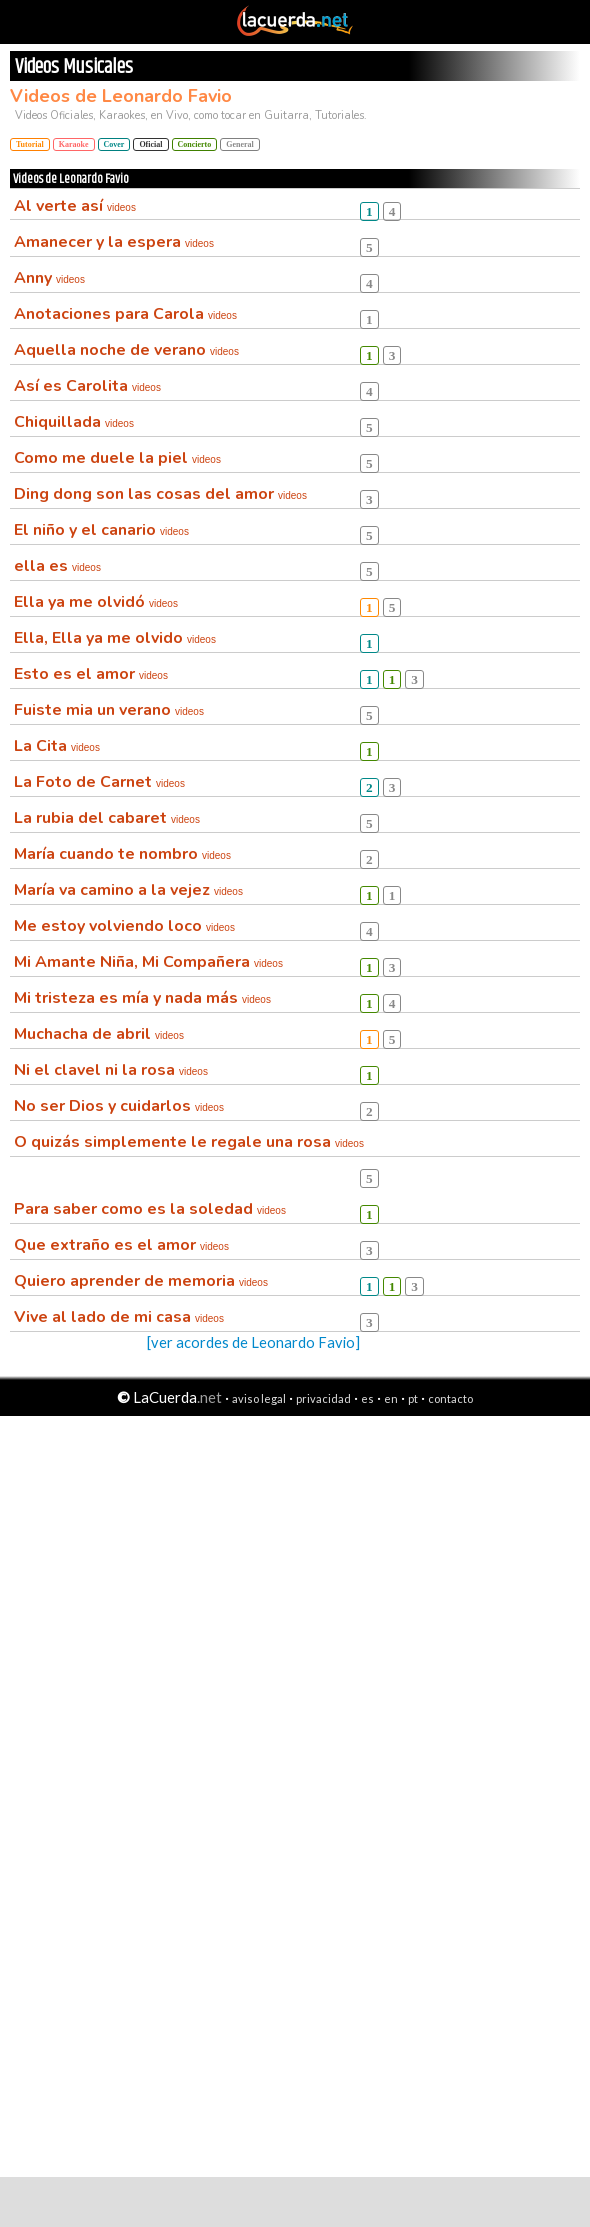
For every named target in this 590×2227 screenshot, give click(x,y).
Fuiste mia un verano (109, 710)
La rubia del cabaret (107, 818)
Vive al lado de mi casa (119, 1317)
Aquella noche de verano (126, 350)
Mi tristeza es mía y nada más (142, 998)
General (240, 144)
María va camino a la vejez (128, 890)
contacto (450, 1398)
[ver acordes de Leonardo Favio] (253, 1342)
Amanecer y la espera (114, 242)
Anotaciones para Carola (125, 314)
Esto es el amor (91, 674)
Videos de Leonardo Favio (121, 96)
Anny (49, 278)
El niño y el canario (101, 530)
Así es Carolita (87, 386)
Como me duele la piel (117, 458)
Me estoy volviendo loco (124, 926)
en (391, 1398)
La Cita (57, 746)
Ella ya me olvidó (96, 602)
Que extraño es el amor (121, 1245)
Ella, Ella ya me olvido (115, 638)
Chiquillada (74, 422)
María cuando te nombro (122, 854)
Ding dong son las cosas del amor (160, 494)
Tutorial (30, 144)
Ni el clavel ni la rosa (111, 1070)
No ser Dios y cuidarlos (119, 1106)
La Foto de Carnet (99, 782)
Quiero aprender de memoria (141, 1281)
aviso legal (259, 1398)
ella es (57, 566)
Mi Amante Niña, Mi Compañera (148, 962)
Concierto (195, 144)
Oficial (150, 144)
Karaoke (74, 144)
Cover (114, 144)
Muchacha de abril (99, 1034)
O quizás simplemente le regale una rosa (189, 1142)
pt (413, 1398)
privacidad (323, 1398)
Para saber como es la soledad (150, 1209)
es (367, 1398)
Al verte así (75, 206)
